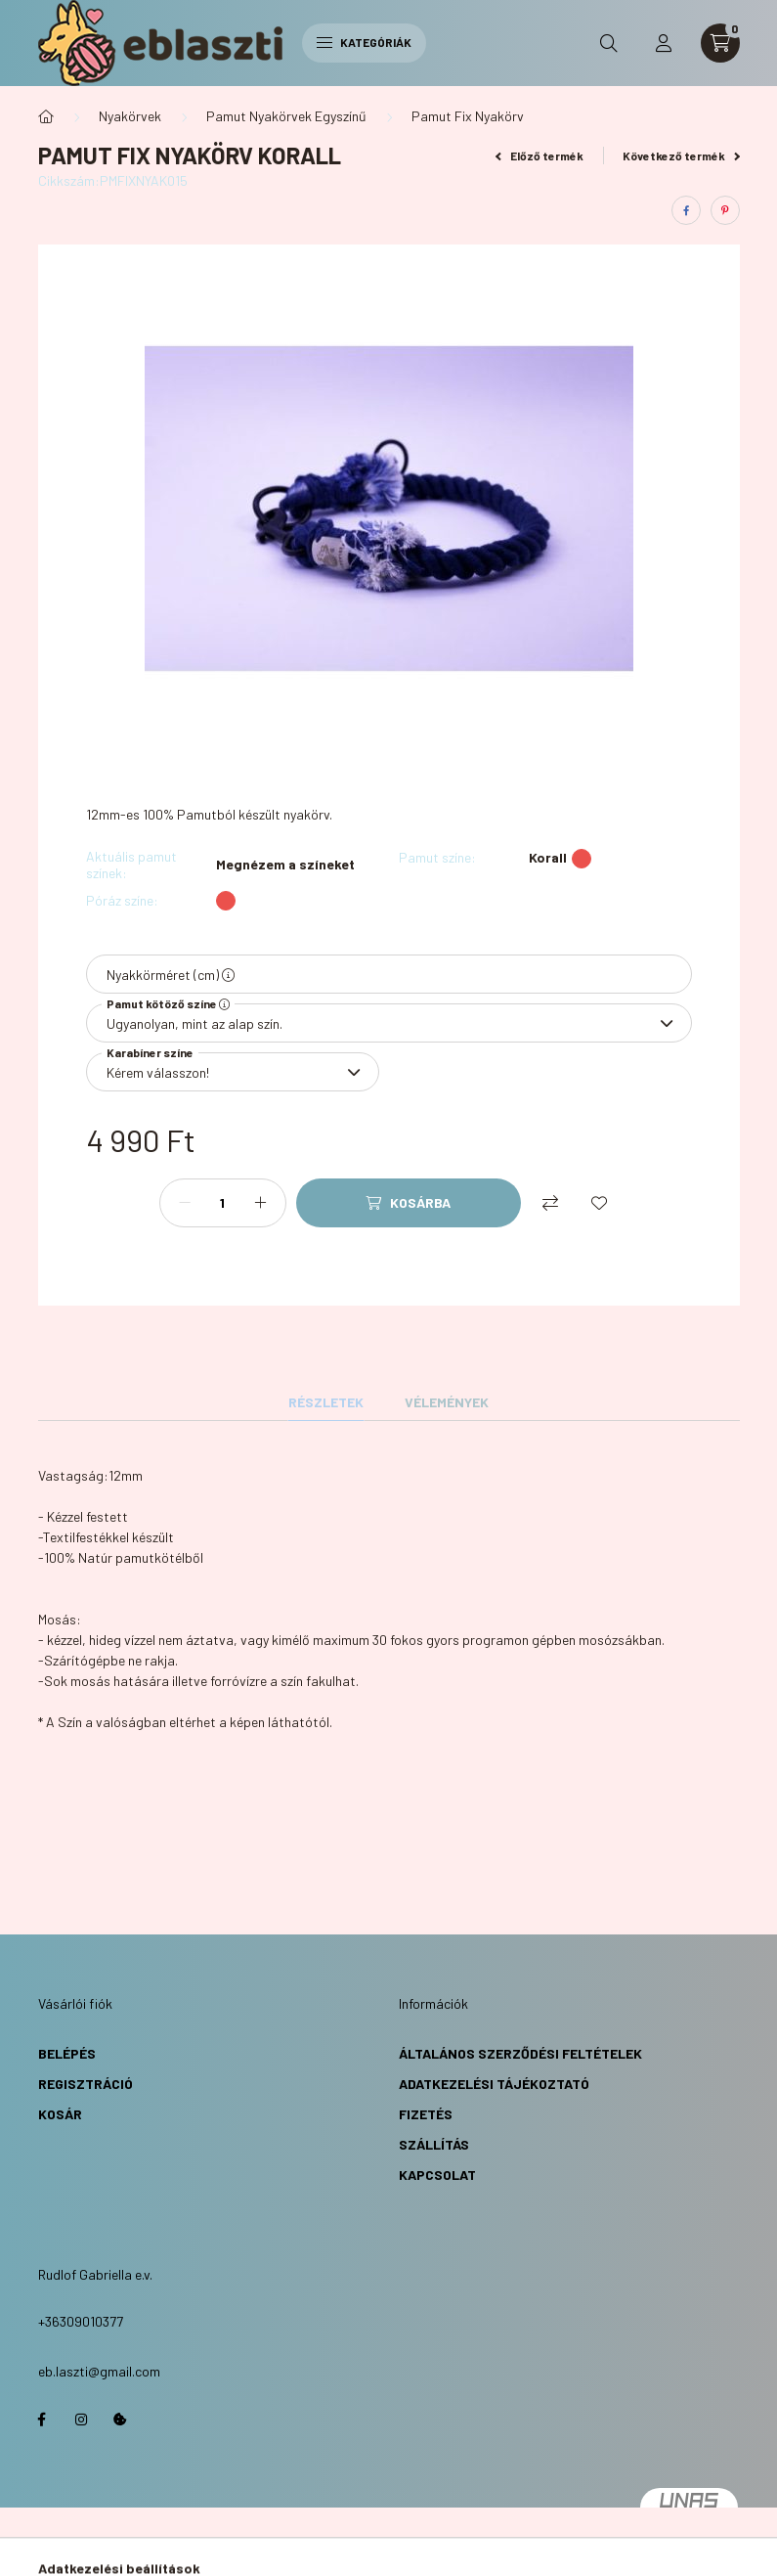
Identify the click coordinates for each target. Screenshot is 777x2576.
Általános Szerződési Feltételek (520, 2053)
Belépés (67, 2053)
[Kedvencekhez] (599, 1202)
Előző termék (539, 155)
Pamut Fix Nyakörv (467, 116)
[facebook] (686, 210)
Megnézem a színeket (285, 864)
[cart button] (720, 43)
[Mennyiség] (222, 1202)
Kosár (60, 2114)
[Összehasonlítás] (550, 1202)
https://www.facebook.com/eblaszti (42, 2419)
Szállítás (434, 2144)
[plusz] (261, 1203)
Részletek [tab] (326, 1402)
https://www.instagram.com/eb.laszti (81, 2419)
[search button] (608, 43)
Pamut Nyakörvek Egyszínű (286, 116)
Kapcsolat (437, 2174)
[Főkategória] (46, 116)
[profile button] (663, 43)
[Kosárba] (408, 1202)
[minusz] (184, 1203)
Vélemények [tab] (447, 1402)
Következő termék (681, 155)
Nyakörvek (130, 116)
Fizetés (426, 2114)
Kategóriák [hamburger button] (364, 42)
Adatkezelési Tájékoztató (494, 2083)
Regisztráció (85, 2083)
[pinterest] (725, 210)
